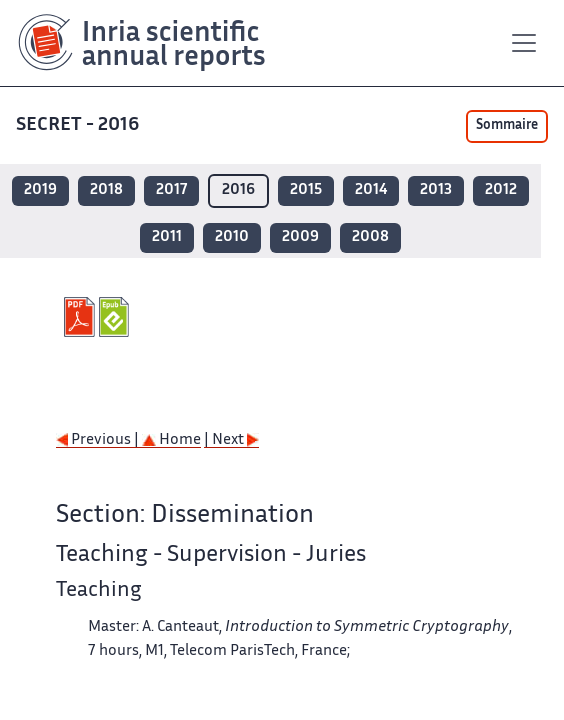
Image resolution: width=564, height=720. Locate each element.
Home (171, 440)
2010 (232, 237)
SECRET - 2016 (79, 125)
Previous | (99, 440)
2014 (371, 190)
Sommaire (507, 126)
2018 (106, 190)
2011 (167, 237)
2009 (300, 237)
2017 (171, 190)
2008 (370, 237)
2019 (40, 190)
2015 (306, 190)
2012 (501, 190)
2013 (436, 190)
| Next (231, 440)
